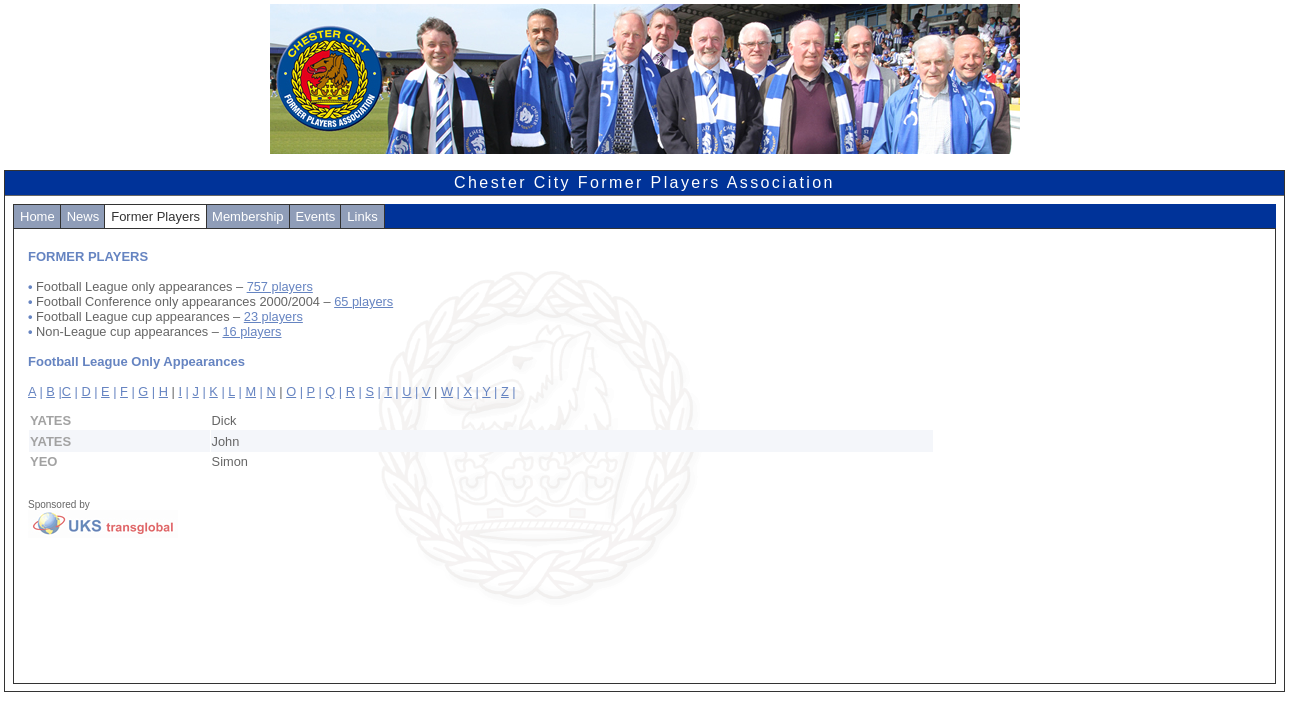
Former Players (155, 216)
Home (37, 216)
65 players (363, 301)
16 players (251, 331)
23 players (273, 316)
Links (362, 216)
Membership (248, 216)
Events (316, 216)
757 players (280, 286)
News (83, 216)
